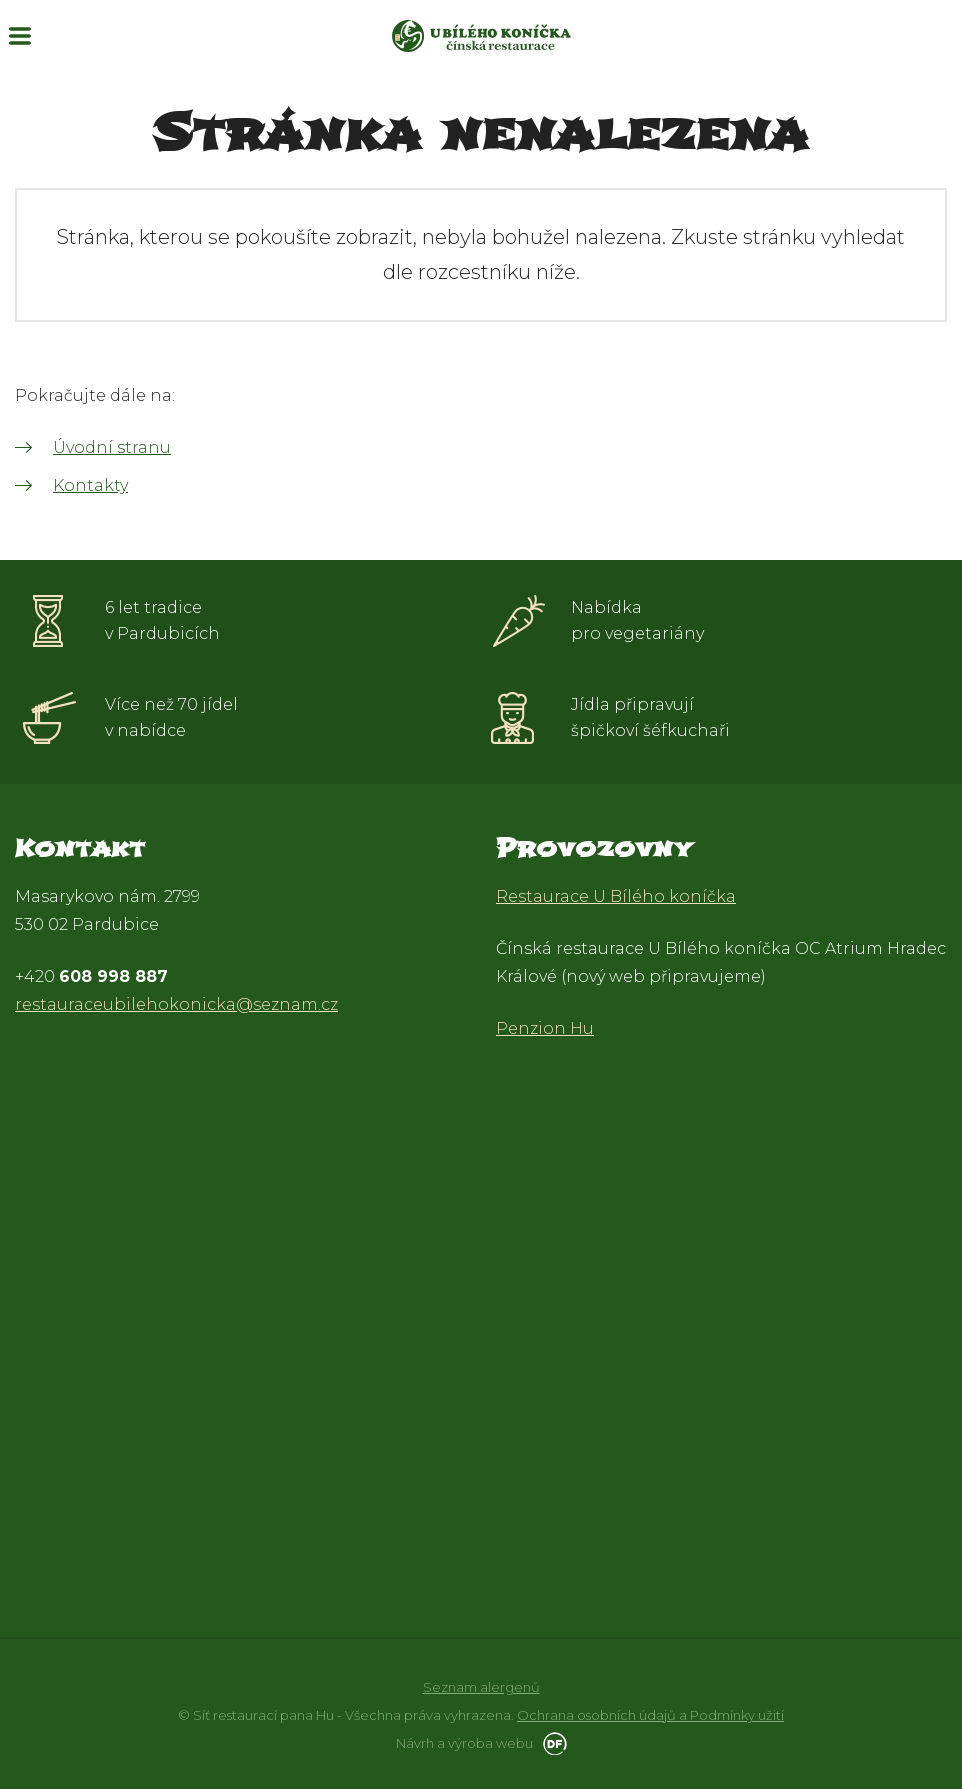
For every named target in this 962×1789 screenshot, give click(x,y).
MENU (20, 36)
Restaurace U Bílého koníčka (616, 896)
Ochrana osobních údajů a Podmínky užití (650, 1715)
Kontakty (90, 485)
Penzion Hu (545, 1028)
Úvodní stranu (112, 447)
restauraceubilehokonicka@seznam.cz (176, 1004)
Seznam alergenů (481, 1687)
